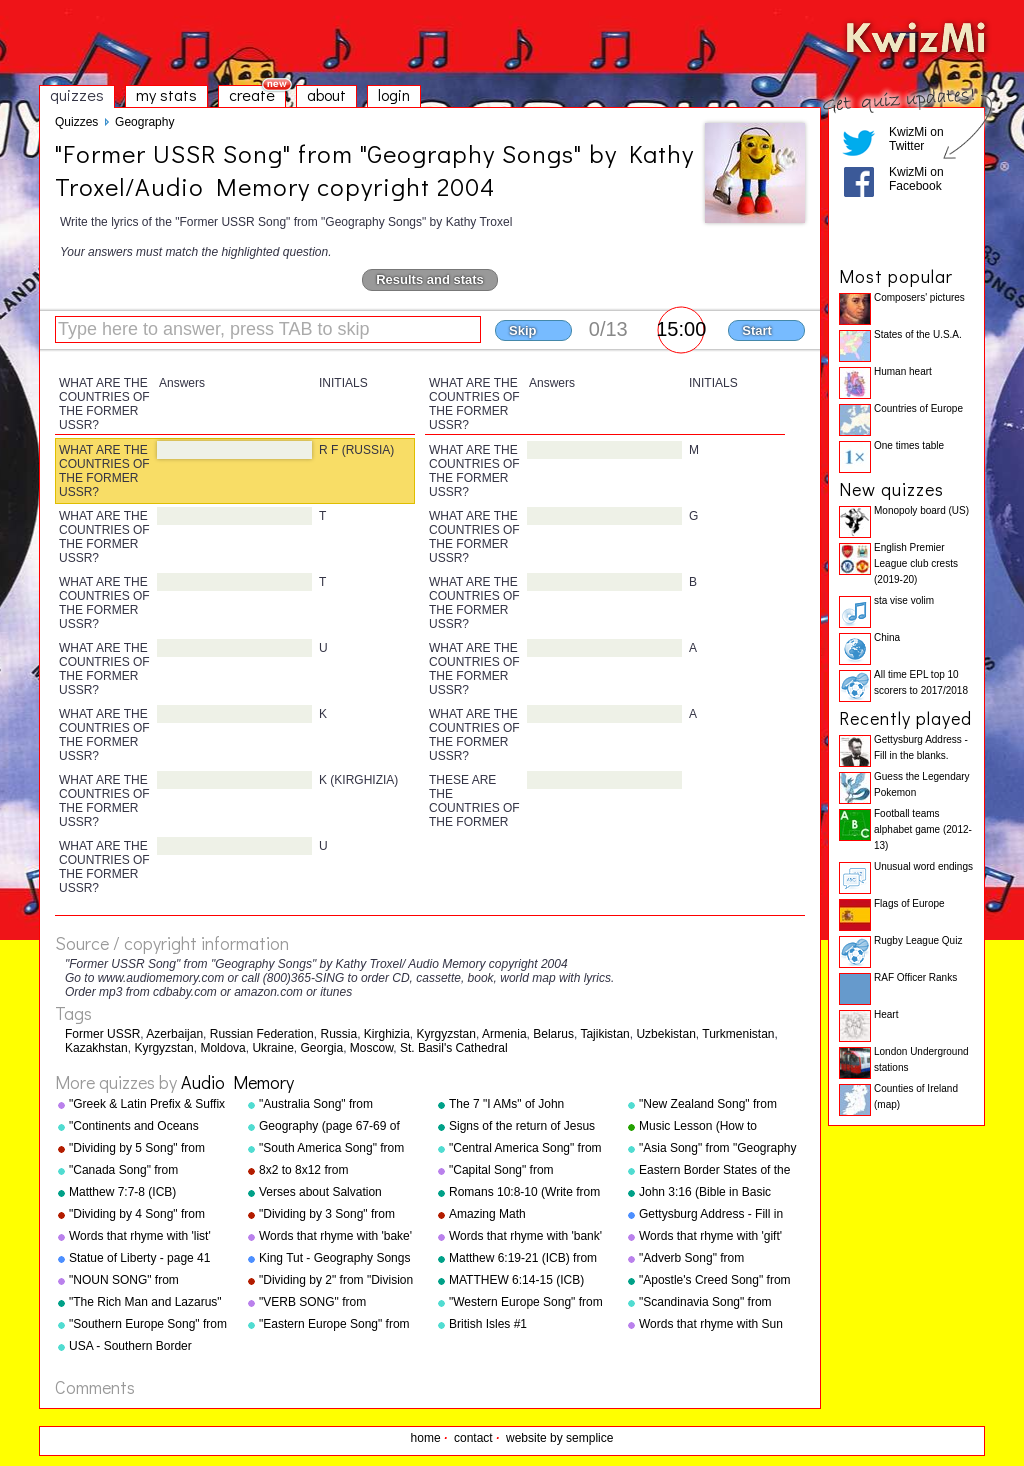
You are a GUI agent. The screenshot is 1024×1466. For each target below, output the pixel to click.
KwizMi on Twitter (916, 139)
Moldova (222, 1048)
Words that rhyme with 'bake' (335, 1236)
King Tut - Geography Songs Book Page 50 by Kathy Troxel (334, 1259)
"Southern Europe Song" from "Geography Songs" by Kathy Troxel (148, 1325)
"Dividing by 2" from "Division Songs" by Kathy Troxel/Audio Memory (338, 1281)
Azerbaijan (174, 1034)
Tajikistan (604, 1034)
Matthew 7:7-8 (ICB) (122, 1192)
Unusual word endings (923, 866)
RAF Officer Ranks (915, 977)
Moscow (371, 1048)
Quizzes (76, 122)
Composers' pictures (919, 297)
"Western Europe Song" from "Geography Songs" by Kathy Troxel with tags (526, 1303)
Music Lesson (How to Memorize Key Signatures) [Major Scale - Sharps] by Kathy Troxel (709, 1127)
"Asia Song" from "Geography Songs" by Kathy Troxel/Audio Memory (718, 1149)
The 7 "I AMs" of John (506, 1104)
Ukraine (272, 1048)
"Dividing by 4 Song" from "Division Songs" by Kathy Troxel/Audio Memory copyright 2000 (138, 1215)
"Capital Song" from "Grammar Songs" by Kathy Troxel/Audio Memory (522, 1171)
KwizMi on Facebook (916, 179)
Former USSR (102, 1034)
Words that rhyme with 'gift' (710, 1236)
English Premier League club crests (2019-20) (916, 563)
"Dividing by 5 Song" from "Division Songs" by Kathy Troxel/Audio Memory (138, 1149)
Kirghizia (387, 1034)
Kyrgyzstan (446, 1034)
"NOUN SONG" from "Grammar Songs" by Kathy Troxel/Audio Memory (142, 1281)
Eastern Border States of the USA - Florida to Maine (714, 1171)
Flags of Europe (909, 903)
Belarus (553, 1034)
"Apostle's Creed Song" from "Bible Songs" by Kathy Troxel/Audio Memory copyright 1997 (715, 1281)
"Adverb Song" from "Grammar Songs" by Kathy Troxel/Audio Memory (712, 1259)
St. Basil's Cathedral (454, 1048)
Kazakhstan (96, 1048)
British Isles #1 (488, 1324)
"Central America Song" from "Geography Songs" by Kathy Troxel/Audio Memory (526, 1149)
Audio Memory (237, 1082)
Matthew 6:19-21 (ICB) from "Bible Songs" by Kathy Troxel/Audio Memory (523, 1259)
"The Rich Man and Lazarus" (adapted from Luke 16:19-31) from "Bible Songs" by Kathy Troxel (148, 1303)
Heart (886, 1014)
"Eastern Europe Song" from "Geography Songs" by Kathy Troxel (336, 1325)
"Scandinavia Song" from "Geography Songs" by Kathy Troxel (716, 1303)
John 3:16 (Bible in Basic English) (705, 1193)
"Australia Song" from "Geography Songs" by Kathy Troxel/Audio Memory (336, 1105)
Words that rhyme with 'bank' (525, 1236)
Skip (522, 330)
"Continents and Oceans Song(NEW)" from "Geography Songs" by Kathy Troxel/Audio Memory (146, 1127)
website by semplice (559, 1438)
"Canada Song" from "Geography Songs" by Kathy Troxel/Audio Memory (146, 1171)
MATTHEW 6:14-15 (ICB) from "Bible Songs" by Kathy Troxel (524, 1281)
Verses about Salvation (320, 1192)
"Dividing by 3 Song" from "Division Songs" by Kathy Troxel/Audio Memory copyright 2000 (328, 1215)
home (426, 1438)
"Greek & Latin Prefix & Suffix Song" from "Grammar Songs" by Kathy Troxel (149, 1105)
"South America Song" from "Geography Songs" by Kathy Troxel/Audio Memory (336, 1149)
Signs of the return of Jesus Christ (522, 1127)
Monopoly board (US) (921, 510)
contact (473, 1438)
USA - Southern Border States (130, 1347)
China (887, 637)
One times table (909, 445)
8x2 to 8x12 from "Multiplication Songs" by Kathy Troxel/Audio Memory (332, 1171)
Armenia (504, 1034)
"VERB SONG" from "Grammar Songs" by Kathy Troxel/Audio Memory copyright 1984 (332, 1303)
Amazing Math (487, 1214)
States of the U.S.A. (918, 334)
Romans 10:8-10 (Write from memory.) (524, 1193)
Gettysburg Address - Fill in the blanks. (711, 1215)
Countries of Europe (918, 408)
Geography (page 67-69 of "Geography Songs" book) (329, 1127)
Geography (144, 122)
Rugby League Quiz (918, 940)
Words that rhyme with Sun (711, 1324)
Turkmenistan (738, 1034)
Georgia (321, 1048)
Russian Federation (262, 1034)
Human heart (903, 371)
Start (757, 330)
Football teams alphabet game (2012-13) (923, 829)
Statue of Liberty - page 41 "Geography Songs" (139, 1259)
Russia (338, 1034)
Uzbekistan (665, 1034)
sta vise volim (904, 600)
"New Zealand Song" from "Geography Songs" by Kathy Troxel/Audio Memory (716, 1105)
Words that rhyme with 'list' (140, 1236)
